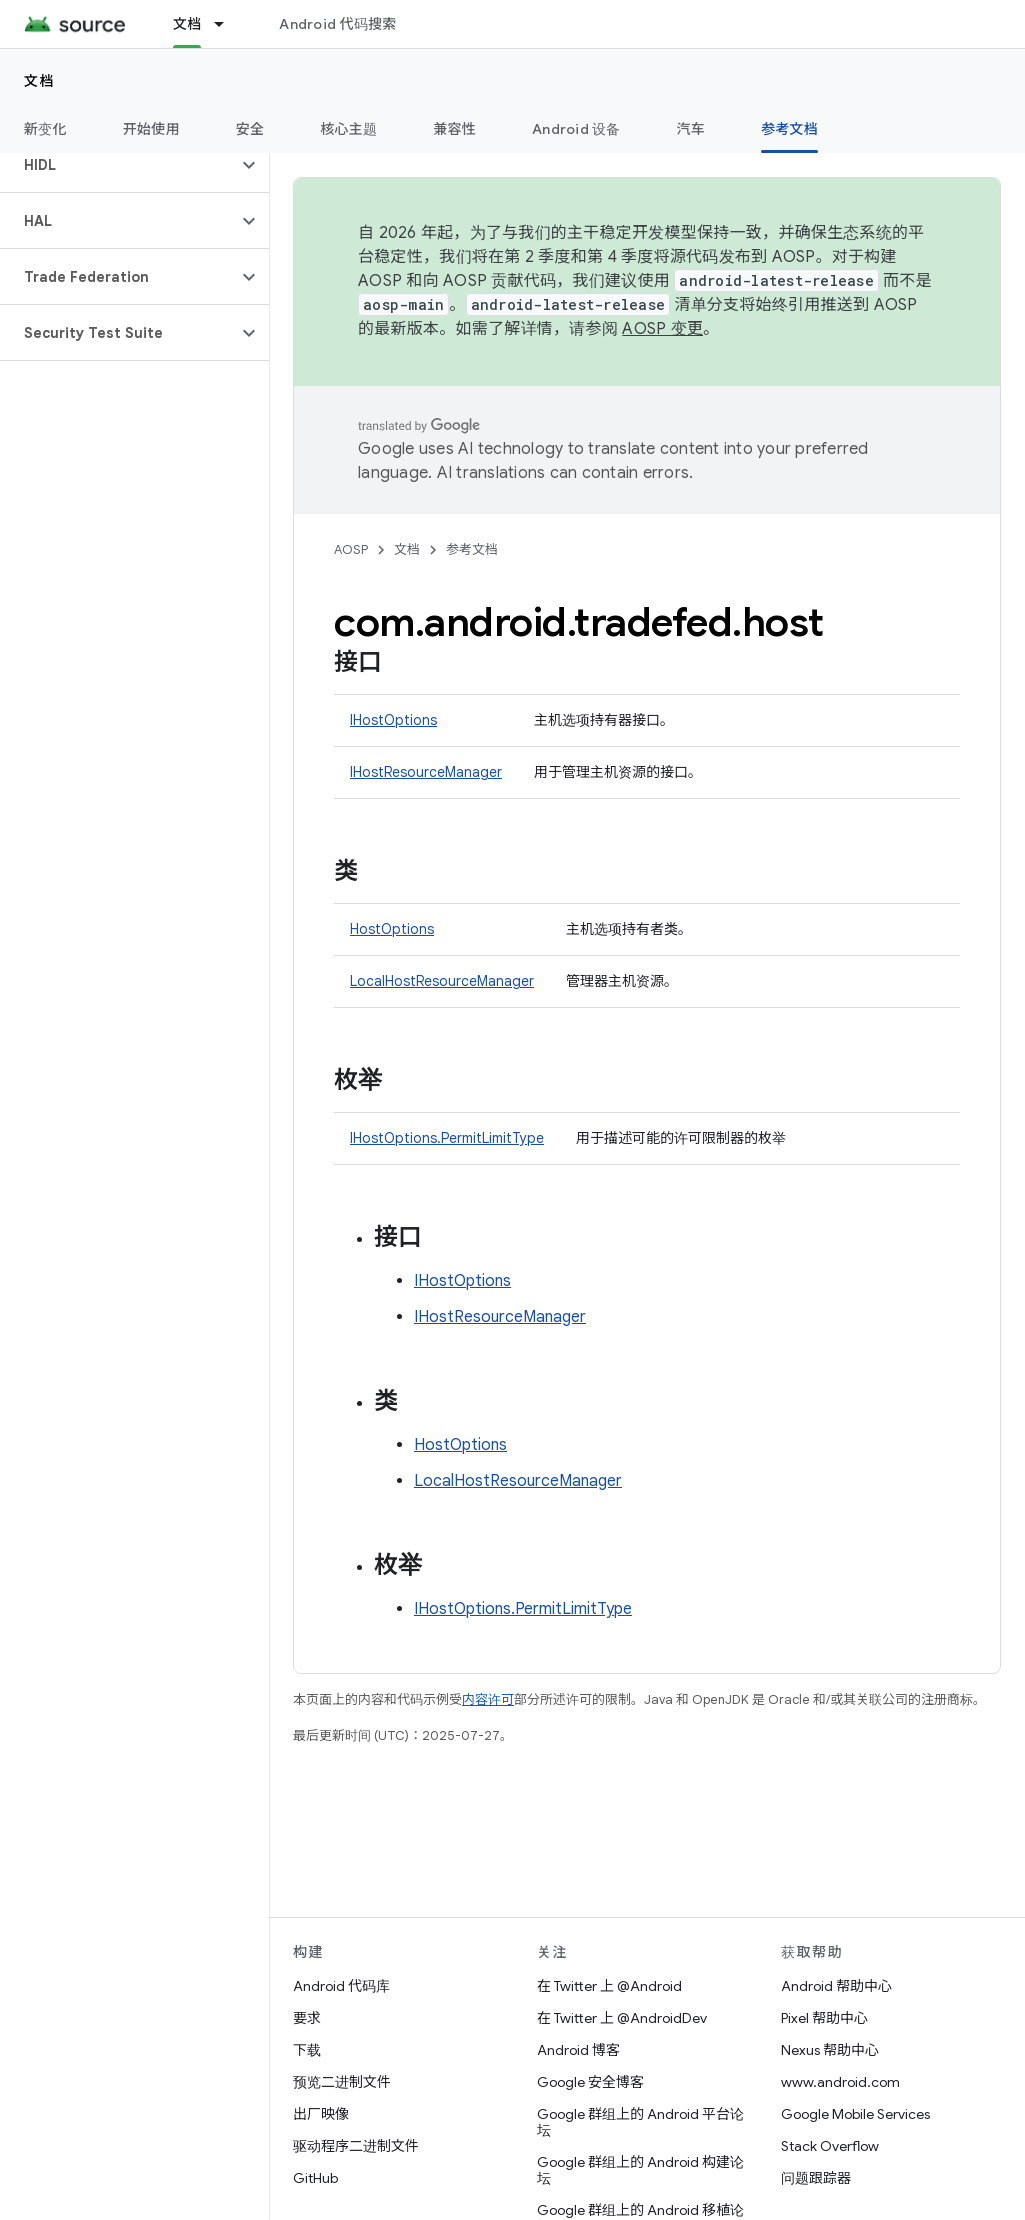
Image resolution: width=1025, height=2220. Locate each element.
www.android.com (840, 2082)
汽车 (691, 129)
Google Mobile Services (855, 2114)
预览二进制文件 (342, 2082)
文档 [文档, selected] (187, 24)
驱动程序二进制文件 (356, 2146)
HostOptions (392, 929)
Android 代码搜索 (337, 24)
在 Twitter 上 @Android (609, 1986)
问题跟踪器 (816, 2178)
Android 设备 (576, 129)
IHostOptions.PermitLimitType (447, 1138)
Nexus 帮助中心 (830, 2050)
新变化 (45, 129)
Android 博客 (578, 2050)
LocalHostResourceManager (442, 981)
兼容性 (454, 129)
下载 (307, 2050)
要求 (307, 2018)
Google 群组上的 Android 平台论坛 (640, 2122)
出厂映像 (321, 2114)
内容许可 (488, 1699)
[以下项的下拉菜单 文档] (228, 24)
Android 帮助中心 (836, 1986)
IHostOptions (393, 720)
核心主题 (348, 129)
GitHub (315, 2178)
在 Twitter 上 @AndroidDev (622, 2018)
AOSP (351, 549)
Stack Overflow (830, 2146)
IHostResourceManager (426, 772)
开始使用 (151, 129)
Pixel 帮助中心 (824, 2018)
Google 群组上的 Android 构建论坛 (640, 2170)
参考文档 (472, 549)
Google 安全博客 (590, 2082)
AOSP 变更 (662, 329)
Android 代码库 (341, 1986)
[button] (118, 165)
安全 (250, 129)
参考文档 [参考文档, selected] (789, 129)
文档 (39, 81)
